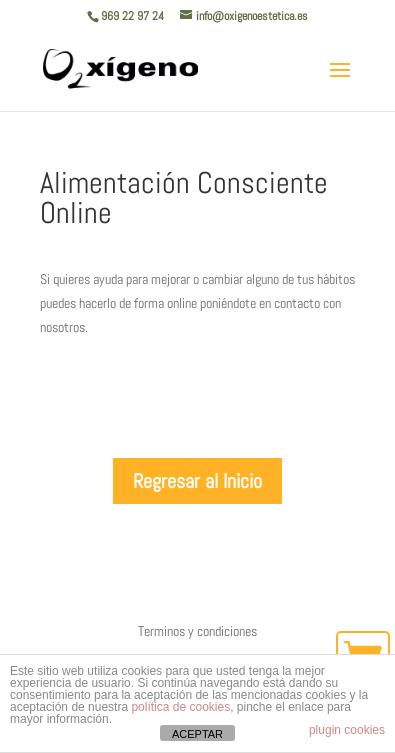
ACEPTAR (197, 734)
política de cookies (180, 707)
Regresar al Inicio (197, 481)
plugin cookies (347, 730)
